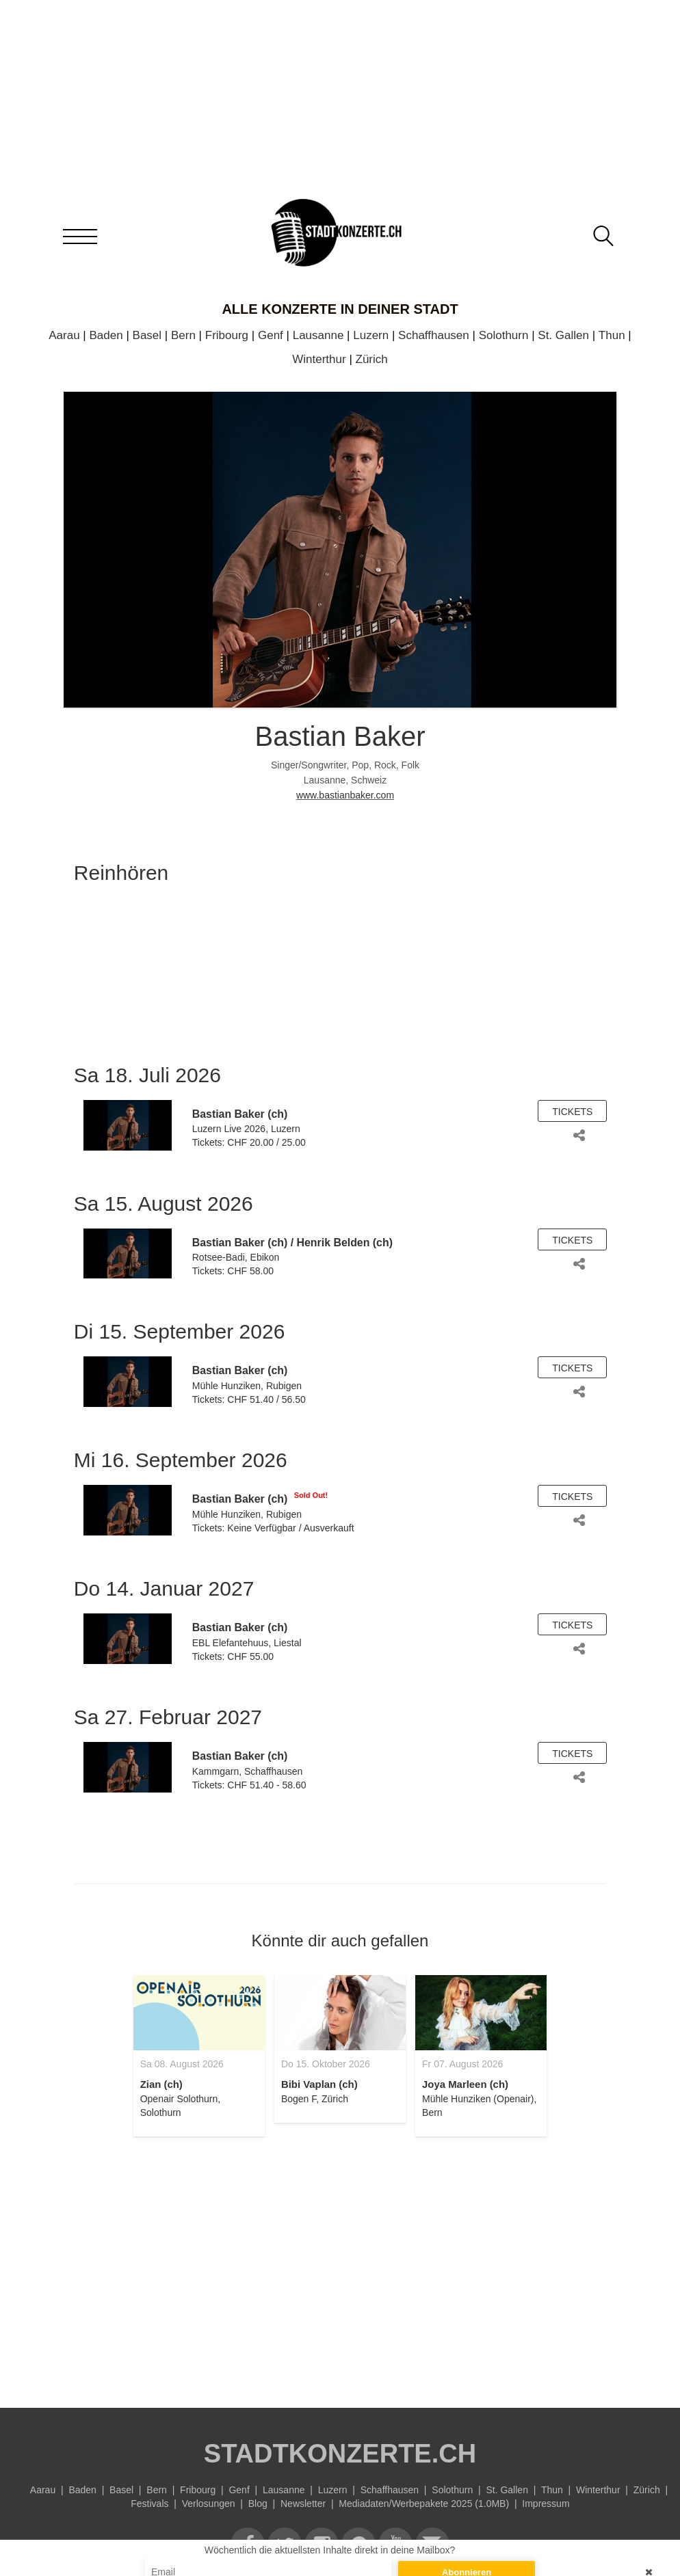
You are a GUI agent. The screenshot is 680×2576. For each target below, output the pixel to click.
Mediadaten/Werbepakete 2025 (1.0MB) (424, 2503)
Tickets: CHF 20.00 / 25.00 (249, 1142)
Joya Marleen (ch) (465, 2084)
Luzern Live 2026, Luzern (246, 1128)
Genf (270, 335)
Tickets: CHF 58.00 (233, 1270)
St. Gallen (563, 335)
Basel (147, 335)
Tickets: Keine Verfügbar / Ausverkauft (273, 1527)
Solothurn (504, 335)
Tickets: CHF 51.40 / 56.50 (249, 1399)
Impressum (545, 2503)
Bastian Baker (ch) (240, 1114)
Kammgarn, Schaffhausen (247, 1771)
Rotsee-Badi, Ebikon (236, 1257)
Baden (106, 335)
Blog (257, 2503)
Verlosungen (208, 2503)
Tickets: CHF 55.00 (233, 1656)
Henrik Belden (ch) (345, 1242)
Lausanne (318, 335)
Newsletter (303, 2503)
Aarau (64, 335)
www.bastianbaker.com (345, 795)
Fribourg (226, 335)
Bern (183, 335)
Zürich (372, 359)
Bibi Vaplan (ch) (319, 2084)
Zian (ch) (161, 2084)
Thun (612, 335)
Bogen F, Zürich (314, 2098)
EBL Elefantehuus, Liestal (247, 1642)
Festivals (149, 2503)
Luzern (371, 335)
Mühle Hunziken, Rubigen (247, 1385)
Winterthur (318, 359)
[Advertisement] (340, 2264)
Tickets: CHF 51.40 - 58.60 (249, 1785)
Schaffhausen (433, 335)
